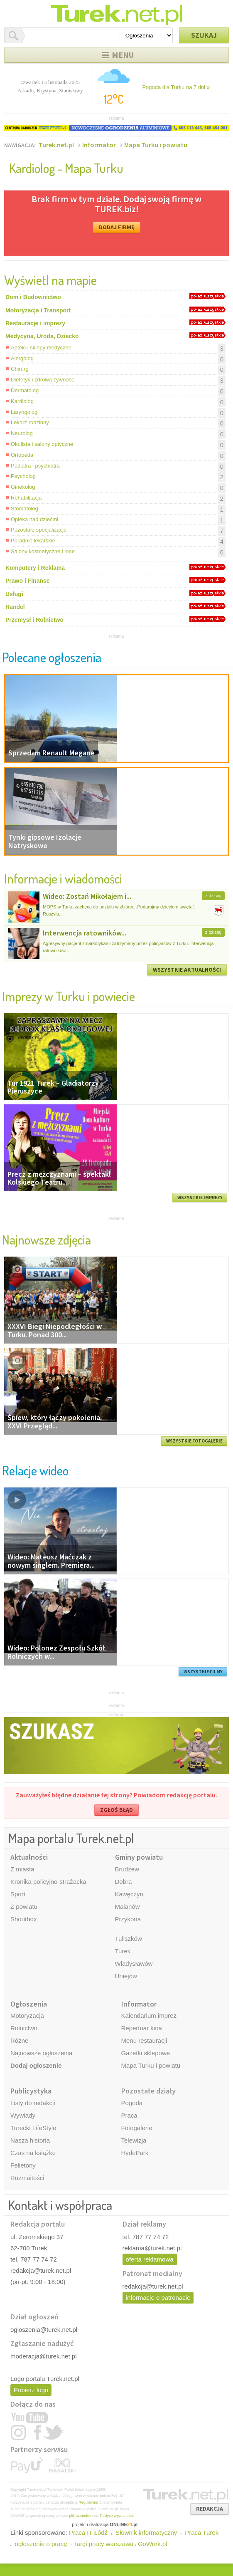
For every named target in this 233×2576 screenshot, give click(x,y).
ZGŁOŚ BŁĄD (116, 1810)
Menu (123, 54)
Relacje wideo (35, 1470)
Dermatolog (25, 390)
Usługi (14, 594)
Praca (129, 2115)
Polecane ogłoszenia (51, 657)
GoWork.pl (152, 2543)
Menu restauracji (144, 2040)
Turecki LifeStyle (33, 2127)
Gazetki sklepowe (145, 2052)
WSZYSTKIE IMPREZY (200, 1197)
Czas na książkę (33, 2152)
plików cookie (80, 2516)
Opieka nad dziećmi (34, 519)
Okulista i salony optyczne (42, 444)
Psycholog (23, 476)
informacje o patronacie (158, 2297)
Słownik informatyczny (146, 2532)
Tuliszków (128, 1938)
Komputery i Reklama (35, 567)
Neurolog (22, 433)
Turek (123, 1951)
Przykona (128, 1919)
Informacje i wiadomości (63, 878)
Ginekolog (23, 487)
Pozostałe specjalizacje (38, 530)
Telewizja (134, 2140)
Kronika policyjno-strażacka (48, 1881)
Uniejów (126, 1976)
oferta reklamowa (150, 2259)
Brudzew (127, 1869)
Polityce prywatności (116, 2516)
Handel (15, 607)
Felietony (23, 2165)
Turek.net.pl (56, 145)
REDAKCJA (209, 2508)
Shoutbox (23, 1919)
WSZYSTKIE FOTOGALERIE (194, 1441)
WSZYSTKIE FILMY (203, 1672)
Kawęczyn (129, 1894)
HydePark (135, 2152)
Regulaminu (88, 2502)
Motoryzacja (27, 2015)
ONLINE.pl (123, 2524)
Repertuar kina (141, 2028)
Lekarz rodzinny (30, 422)
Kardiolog (22, 401)
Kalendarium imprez (149, 2015)
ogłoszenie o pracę (41, 2543)
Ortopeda (22, 455)
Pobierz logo (31, 2389)
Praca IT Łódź (88, 2532)
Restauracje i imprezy (35, 323)
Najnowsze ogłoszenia (41, 2052)
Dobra (123, 1881)
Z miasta (22, 1869)
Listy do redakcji (32, 2102)
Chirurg (20, 369)
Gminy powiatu (139, 1857)
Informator (99, 145)
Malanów (127, 1906)
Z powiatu (23, 1906)
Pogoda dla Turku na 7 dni (176, 87)
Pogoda (132, 2102)
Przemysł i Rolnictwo (34, 619)
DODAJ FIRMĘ (117, 227)
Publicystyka (31, 2091)
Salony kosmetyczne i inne (43, 551)
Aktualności (29, 1857)
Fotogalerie (136, 2127)
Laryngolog (24, 412)
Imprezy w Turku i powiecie (68, 996)
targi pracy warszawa (104, 2543)
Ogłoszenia (28, 2004)
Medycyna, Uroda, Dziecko (42, 336)
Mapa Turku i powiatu (155, 145)
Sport (17, 1894)
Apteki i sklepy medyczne (41, 347)
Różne (19, 2040)
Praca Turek (201, 2532)
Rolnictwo (23, 2028)
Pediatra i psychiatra (35, 466)
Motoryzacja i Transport (38, 310)
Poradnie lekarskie (33, 540)
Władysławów (134, 1963)
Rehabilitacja (26, 498)
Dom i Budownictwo (33, 297)
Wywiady (22, 2115)
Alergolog (22, 358)
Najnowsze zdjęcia (46, 1239)
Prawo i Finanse (27, 580)
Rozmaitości (27, 2177)
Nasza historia (30, 2140)
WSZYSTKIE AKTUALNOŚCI (187, 969)
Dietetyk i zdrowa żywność (42, 379)
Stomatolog (24, 508)
